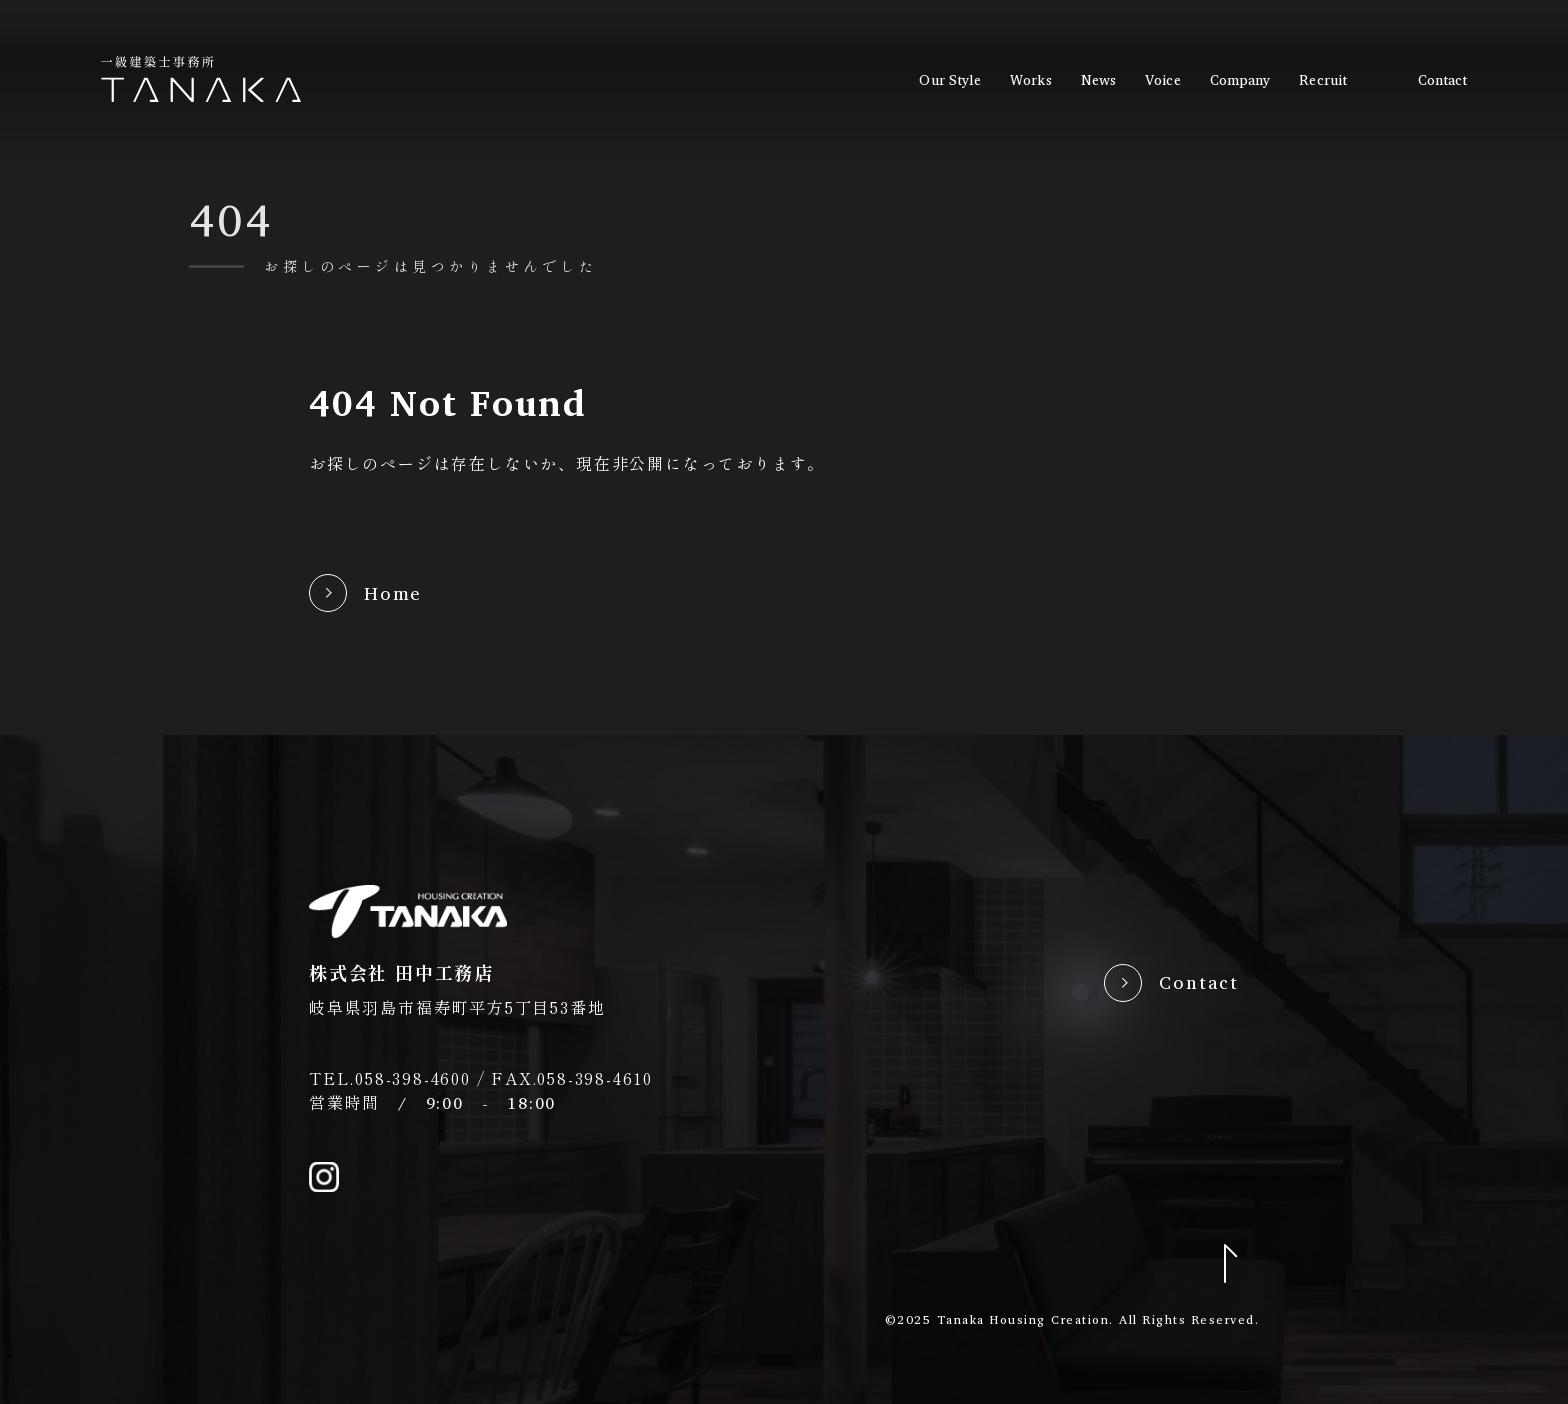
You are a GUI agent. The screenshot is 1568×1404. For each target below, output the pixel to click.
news (1098, 80)
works (1030, 80)
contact (1443, 80)
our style (950, 80)
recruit (1323, 80)
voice (1162, 80)
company (1240, 80)
